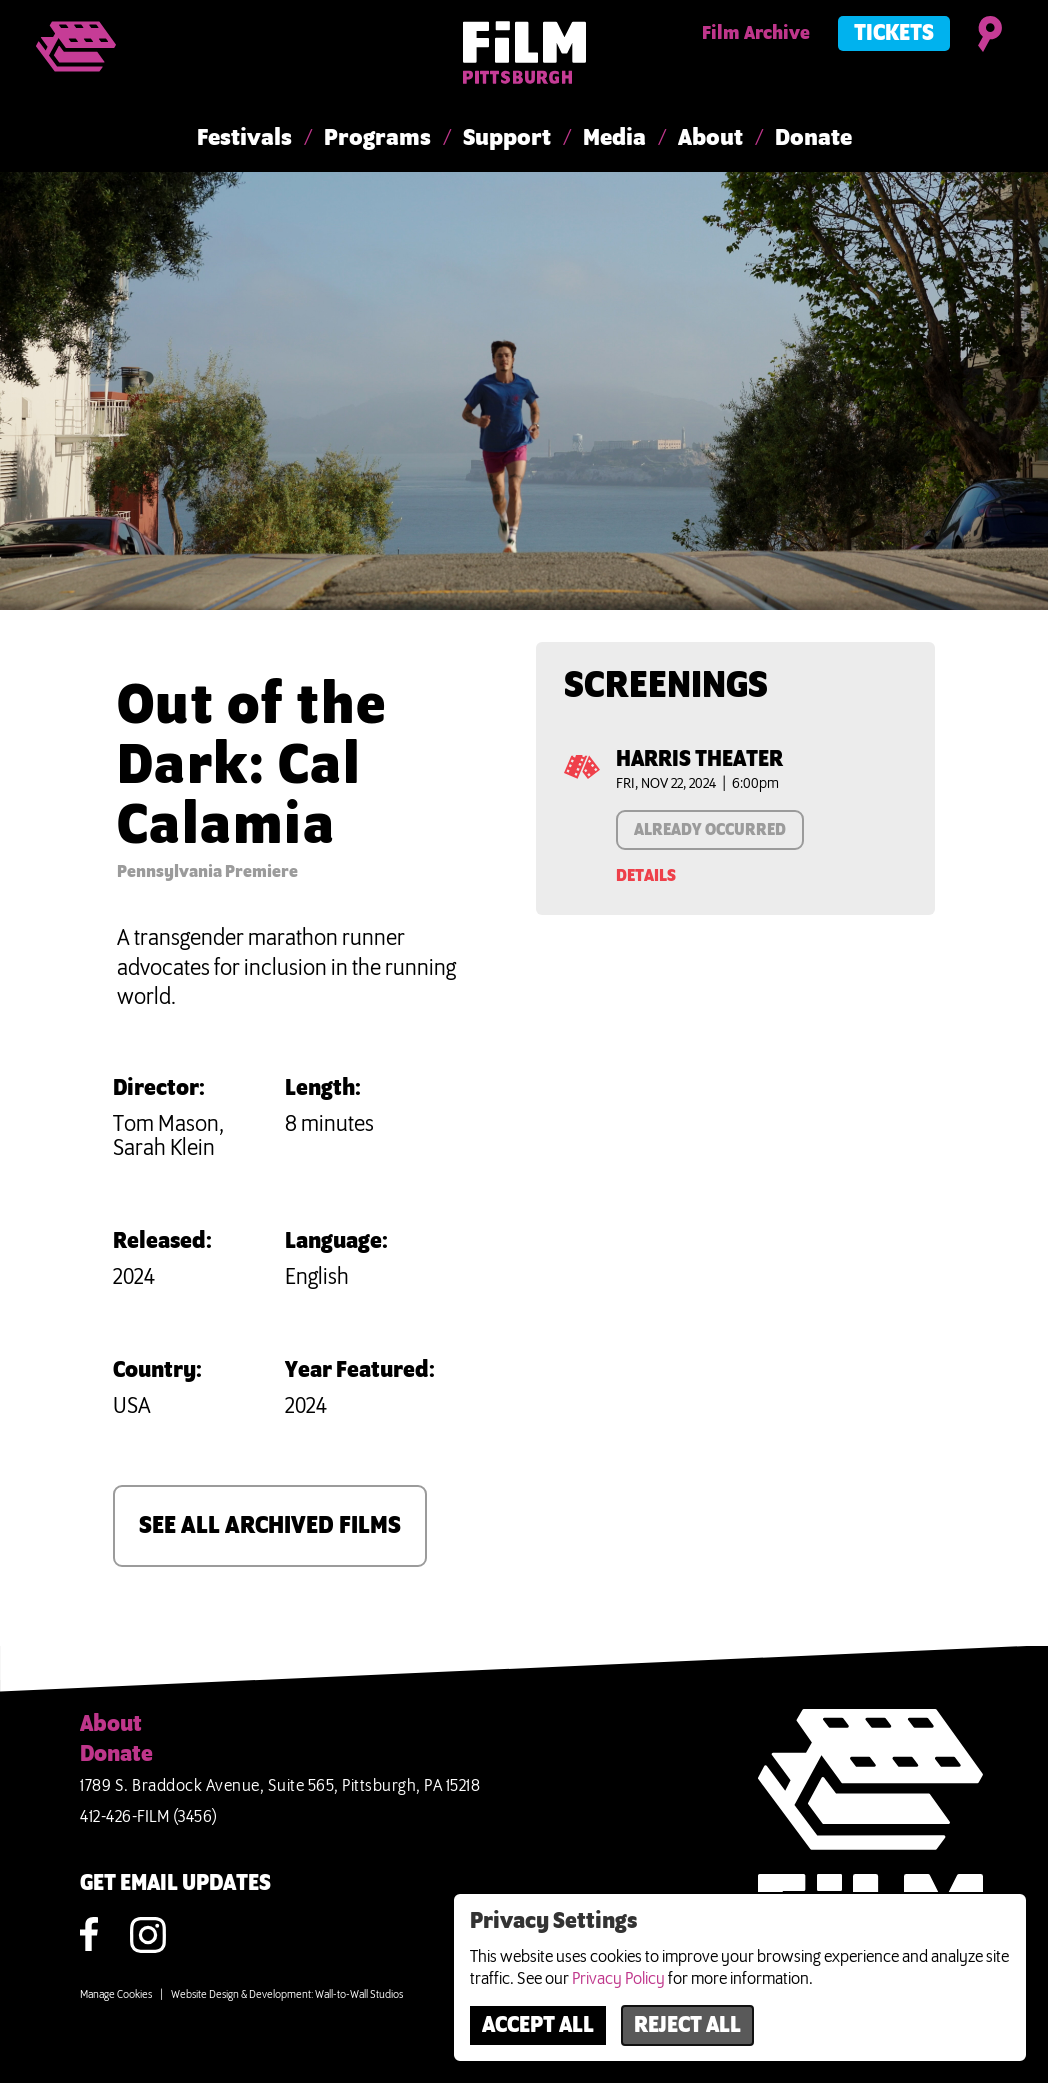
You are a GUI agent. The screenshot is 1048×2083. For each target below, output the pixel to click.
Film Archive (756, 34)
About (710, 138)
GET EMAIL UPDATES (175, 1884)
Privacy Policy (618, 1979)
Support (507, 138)
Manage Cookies (116, 1995)
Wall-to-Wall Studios (359, 1995)
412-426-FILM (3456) (149, 1817)
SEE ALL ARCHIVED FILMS (270, 1526)
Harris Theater (699, 760)
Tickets (894, 34)
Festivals (244, 138)
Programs (377, 138)
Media (614, 138)
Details (646, 876)
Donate (813, 138)
